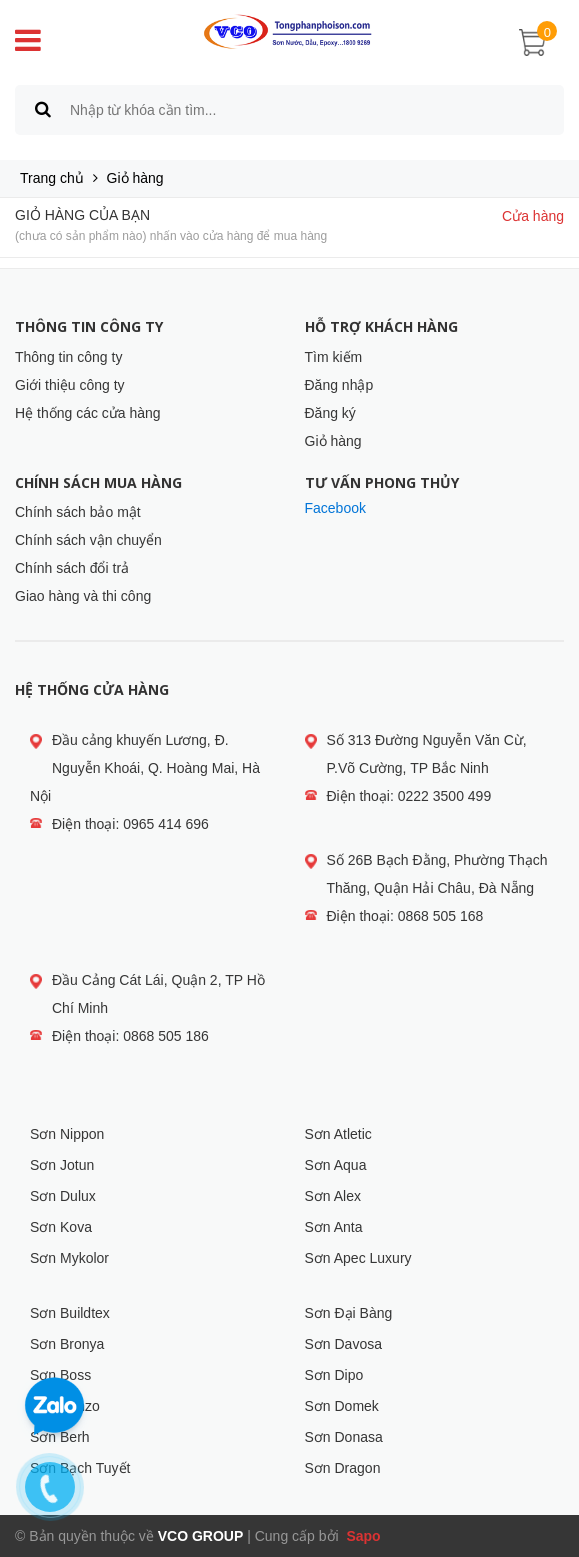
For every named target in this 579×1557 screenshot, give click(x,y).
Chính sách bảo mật (78, 512)
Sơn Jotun (62, 1165)
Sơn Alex (333, 1196)
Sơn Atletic (338, 1134)
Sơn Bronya (67, 1344)
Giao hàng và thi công (83, 596)
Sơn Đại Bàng (349, 1313)
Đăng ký (330, 413)
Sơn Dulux (63, 1196)
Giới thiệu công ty (70, 385)
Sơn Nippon (67, 1134)
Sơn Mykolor (69, 1258)
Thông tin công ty (68, 357)
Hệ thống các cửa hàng (88, 413)
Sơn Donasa (344, 1437)
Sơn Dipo (334, 1375)
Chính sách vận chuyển (88, 540)
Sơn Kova (61, 1227)
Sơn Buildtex (70, 1313)
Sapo (362, 1536)
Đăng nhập (339, 385)
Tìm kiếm (334, 357)
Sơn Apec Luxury (358, 1258)
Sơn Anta (334, 1227)
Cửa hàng (533, 216)
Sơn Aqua (336, 1165)
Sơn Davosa (343, 1344)
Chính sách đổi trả (72, 568)
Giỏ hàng (333, 441)
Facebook (335, 508)
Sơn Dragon (343, 1468)
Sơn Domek (342, 1406)
